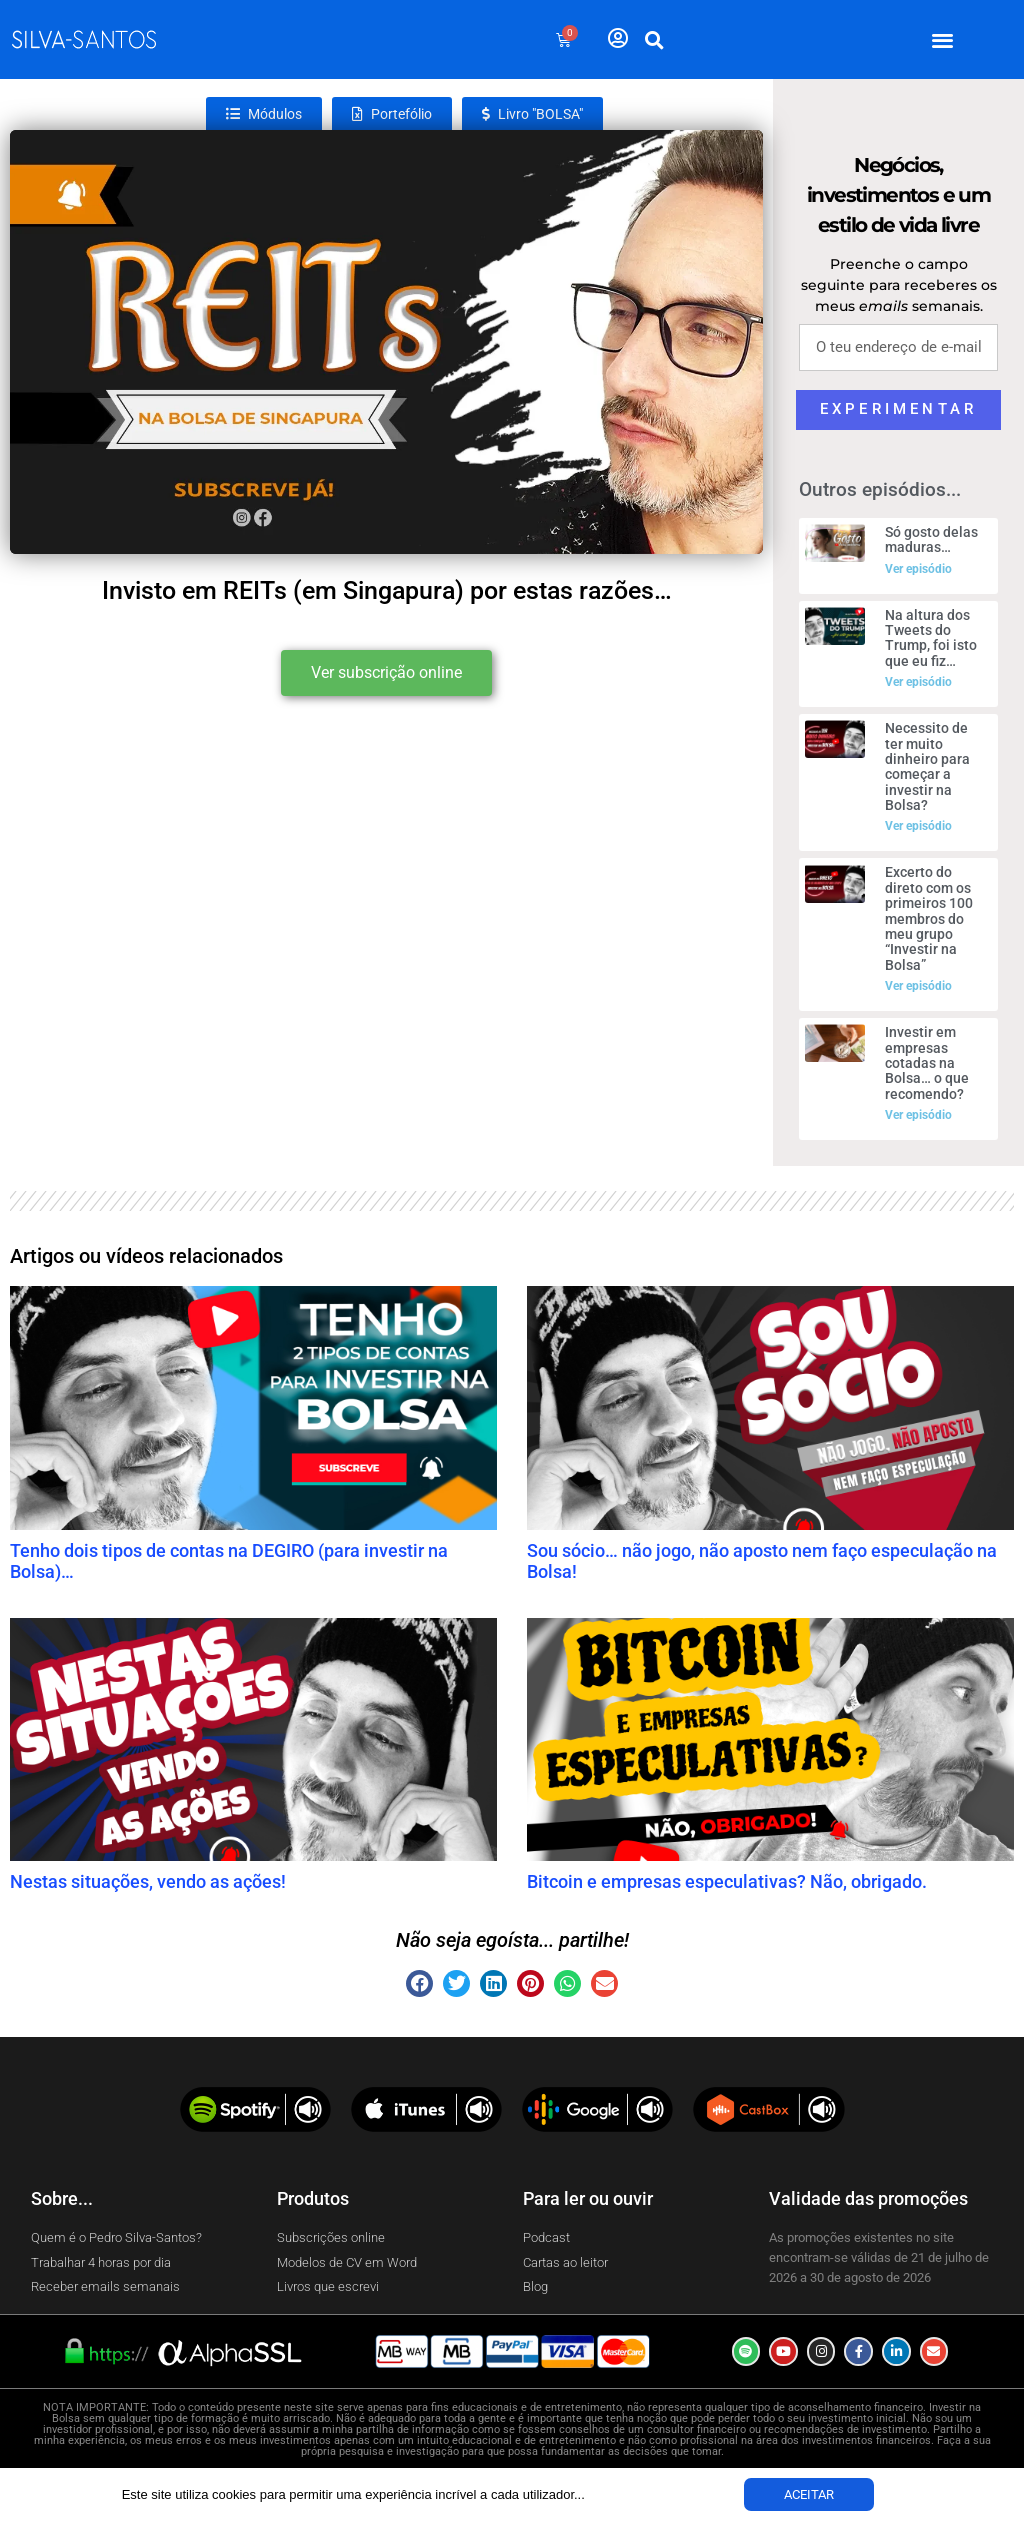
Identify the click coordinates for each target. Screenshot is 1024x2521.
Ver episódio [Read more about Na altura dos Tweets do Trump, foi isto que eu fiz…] (918, 682)
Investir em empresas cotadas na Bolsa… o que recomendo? (927, 1063)
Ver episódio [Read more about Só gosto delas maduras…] (918, 569)
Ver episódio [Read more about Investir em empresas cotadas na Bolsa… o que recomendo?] (918, 1115)
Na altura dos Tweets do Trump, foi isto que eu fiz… (931, 638)
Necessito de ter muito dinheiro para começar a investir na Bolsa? (927, 766)
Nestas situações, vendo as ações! (148, 1881)
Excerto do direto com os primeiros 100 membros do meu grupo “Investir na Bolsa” (929, 918)
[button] (943, 39)
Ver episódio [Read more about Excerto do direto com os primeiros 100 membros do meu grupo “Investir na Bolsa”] (918, 986)
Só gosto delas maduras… (931, 539)
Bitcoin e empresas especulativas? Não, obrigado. (727, 1881)
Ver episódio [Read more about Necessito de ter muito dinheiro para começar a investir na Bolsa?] (918, 826)
